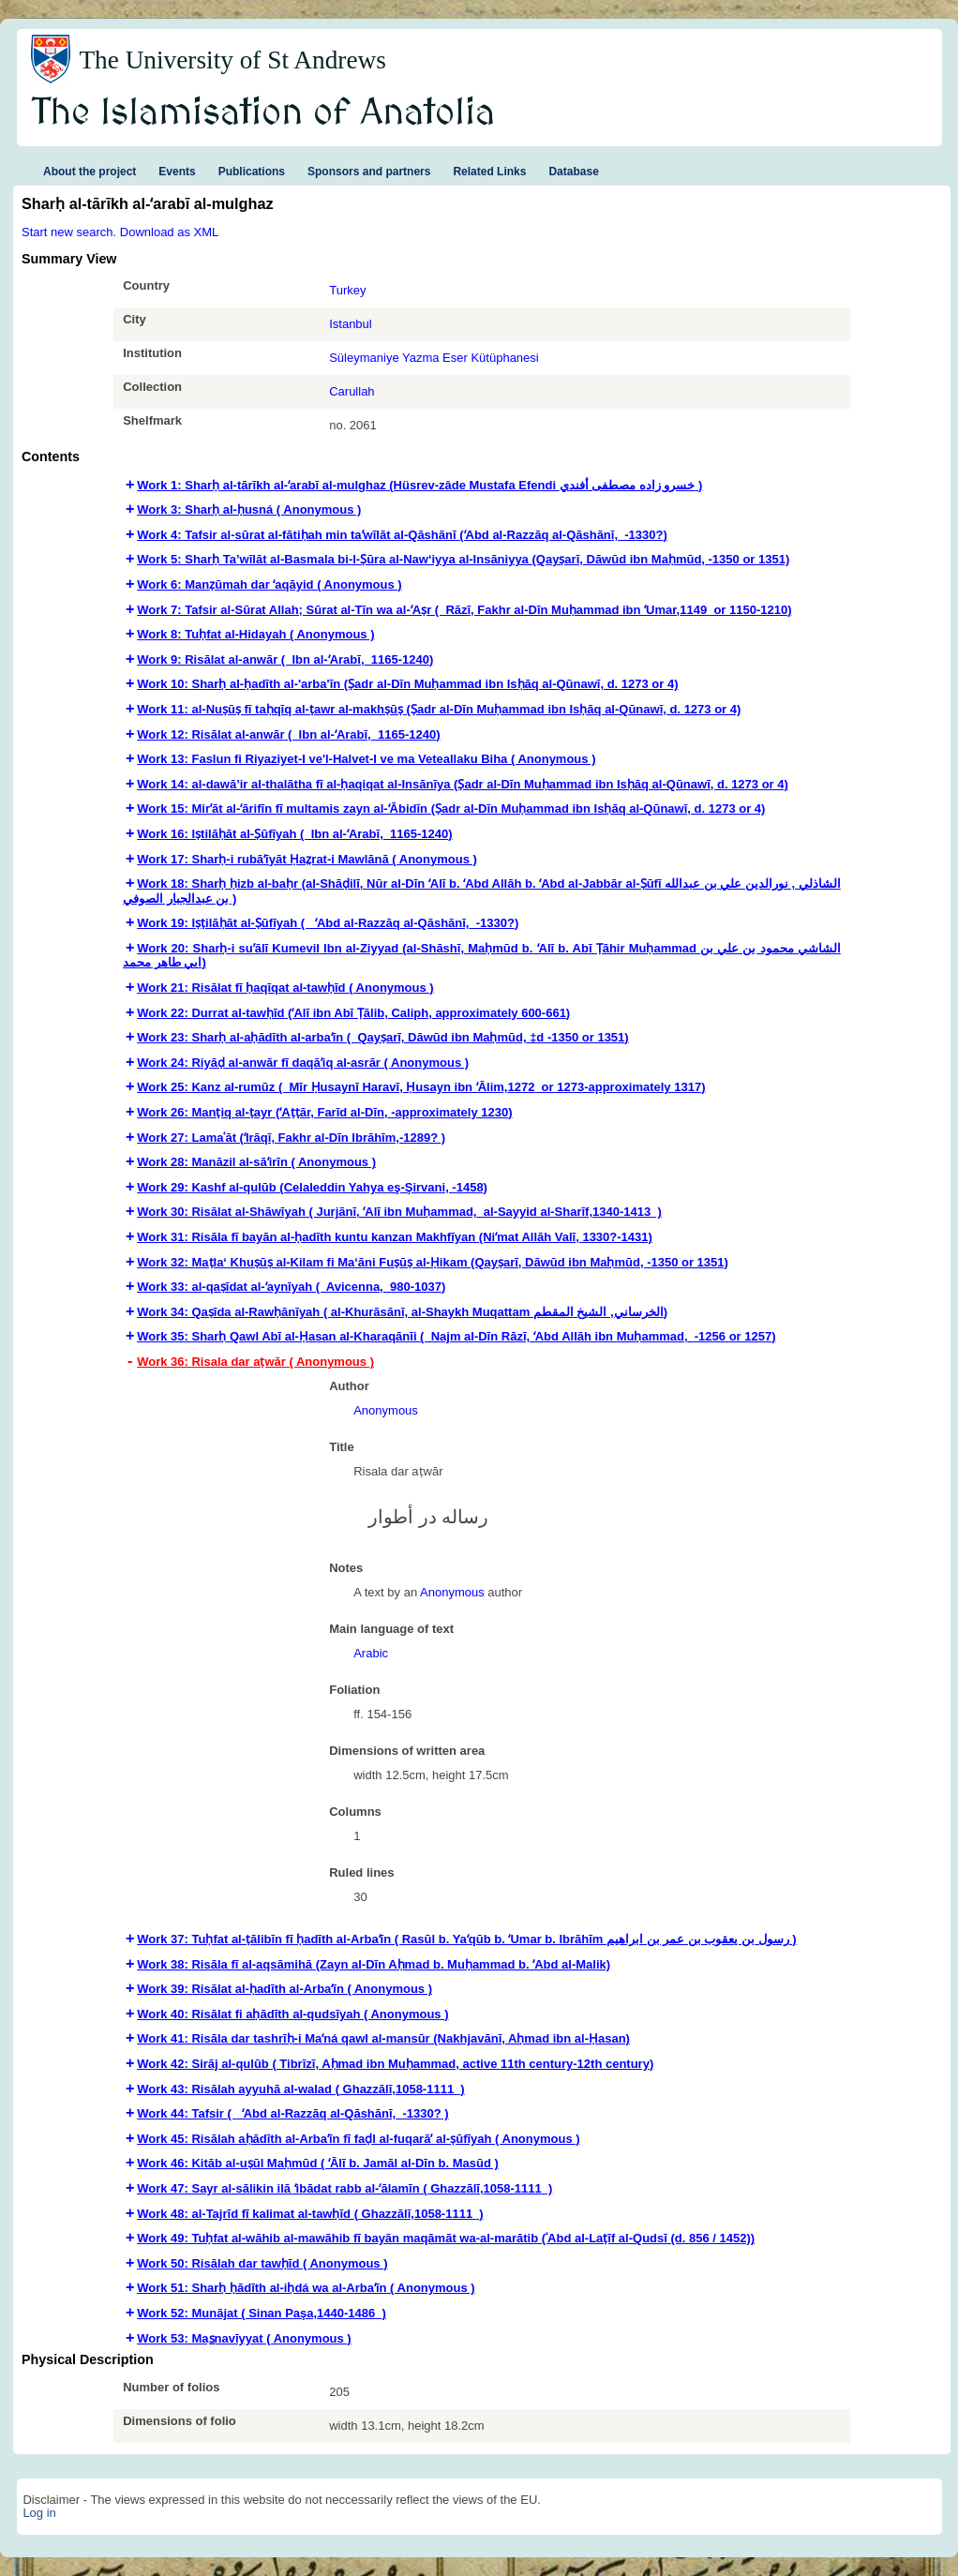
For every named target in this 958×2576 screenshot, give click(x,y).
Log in (38, 2513)
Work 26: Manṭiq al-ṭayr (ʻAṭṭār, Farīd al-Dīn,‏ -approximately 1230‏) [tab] (324, 1112)
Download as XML (169, 232)
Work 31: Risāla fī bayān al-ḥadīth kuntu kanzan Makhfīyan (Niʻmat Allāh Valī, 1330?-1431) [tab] (394, 1237)
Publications (251, 171)
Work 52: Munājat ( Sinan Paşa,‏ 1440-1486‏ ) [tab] (261, 2313)
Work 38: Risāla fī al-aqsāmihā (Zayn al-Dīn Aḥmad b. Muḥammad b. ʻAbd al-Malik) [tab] (373, 1964)
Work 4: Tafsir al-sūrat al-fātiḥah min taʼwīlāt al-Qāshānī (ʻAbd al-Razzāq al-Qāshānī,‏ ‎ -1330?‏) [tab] (402, 535)
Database (573, 171)
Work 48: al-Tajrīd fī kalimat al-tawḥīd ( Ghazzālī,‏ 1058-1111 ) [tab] (310, 2214)
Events (176, 171)
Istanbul (350, 324)
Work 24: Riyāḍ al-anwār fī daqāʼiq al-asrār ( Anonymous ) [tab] (303, 1063)
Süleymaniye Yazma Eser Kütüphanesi (434, 358)
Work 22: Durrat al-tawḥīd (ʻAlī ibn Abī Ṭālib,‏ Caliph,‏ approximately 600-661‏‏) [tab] (353, 1013)
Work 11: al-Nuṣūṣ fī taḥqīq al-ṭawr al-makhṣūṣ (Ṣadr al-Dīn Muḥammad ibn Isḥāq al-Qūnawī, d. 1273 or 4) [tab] (439, 709)
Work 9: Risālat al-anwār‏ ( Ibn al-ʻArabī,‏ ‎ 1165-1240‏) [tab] (285, 659)
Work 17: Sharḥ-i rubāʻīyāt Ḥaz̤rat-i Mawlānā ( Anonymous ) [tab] (307, 859)
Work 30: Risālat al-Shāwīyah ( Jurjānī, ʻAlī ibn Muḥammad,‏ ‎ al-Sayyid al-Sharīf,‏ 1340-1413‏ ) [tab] (399, 1212)
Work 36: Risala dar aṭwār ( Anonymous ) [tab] (255, 1362)
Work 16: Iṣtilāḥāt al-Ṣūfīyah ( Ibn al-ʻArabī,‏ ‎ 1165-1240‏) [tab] (294, 834)
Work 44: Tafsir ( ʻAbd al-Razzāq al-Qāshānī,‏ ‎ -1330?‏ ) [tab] (292, 2113)
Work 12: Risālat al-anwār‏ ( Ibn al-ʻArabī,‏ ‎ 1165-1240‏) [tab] (288, 734)
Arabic (370, 1653)
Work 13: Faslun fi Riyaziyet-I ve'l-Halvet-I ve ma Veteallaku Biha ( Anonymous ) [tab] (366, 759)
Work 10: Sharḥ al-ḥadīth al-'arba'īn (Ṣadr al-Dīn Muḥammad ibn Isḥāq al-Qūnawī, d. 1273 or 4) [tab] (407, 684)
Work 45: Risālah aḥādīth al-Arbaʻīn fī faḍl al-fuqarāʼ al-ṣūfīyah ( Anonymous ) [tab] (358, 2139)
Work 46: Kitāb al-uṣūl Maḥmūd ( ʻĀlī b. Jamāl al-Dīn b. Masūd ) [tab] (318, 2163)
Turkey (347, 290)
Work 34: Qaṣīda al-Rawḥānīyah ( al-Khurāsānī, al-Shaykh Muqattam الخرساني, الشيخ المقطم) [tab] (402, 1312)
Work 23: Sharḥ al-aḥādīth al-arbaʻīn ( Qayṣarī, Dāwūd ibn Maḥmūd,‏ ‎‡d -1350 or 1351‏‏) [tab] (382, 1037)
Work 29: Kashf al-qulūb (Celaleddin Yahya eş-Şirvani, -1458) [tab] (312, 1187)
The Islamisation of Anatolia (263, 113)
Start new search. (69, 232)
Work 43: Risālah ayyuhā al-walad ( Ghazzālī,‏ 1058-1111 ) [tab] (301, 2089)
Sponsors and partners (368, 171)
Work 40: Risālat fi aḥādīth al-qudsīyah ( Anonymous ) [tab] (292, 2014)
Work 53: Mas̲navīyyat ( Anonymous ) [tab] (244, 2338)
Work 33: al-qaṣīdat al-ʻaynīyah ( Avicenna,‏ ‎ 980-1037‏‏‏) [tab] (291, 1287)
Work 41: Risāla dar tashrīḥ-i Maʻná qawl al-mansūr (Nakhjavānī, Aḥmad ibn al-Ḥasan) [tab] (383, 2038)
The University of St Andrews (232, 60)
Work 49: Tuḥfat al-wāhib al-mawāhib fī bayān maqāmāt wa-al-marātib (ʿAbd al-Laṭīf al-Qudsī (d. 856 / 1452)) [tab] (446, 2238)
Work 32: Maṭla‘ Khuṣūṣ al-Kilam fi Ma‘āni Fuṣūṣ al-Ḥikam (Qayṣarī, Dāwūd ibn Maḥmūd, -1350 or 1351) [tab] (432, 1262)
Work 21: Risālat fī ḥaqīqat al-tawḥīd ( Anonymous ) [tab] (285, 988)
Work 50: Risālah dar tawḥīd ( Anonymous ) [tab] (262, 2263)
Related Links (489, 171)
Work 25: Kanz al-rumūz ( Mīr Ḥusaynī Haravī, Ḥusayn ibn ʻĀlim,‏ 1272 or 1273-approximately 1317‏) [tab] (421, 1087)
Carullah (351, 391)
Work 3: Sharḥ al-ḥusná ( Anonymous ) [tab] (249, 509)
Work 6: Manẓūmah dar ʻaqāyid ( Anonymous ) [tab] (269, 584)
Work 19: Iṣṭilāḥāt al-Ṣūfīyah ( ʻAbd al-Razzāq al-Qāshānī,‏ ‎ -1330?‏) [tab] (327, 923)
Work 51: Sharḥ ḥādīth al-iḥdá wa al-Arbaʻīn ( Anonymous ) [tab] (305, 2288)
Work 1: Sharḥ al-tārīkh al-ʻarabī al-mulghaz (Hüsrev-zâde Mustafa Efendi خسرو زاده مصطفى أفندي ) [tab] (419, 485)
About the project (89, 171)
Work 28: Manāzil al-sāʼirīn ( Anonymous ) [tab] (256, 1162)
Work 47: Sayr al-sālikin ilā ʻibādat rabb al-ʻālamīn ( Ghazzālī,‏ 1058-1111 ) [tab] (344, 2188)
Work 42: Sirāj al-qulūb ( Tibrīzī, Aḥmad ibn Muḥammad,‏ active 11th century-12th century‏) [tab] (395, 2064)
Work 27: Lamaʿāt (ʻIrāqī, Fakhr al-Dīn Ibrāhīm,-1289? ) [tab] (291, 1138)
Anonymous (385, 1410)
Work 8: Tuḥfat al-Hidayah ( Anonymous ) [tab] (255, 634)
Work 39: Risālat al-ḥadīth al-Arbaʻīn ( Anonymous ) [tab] (284, 1989)
